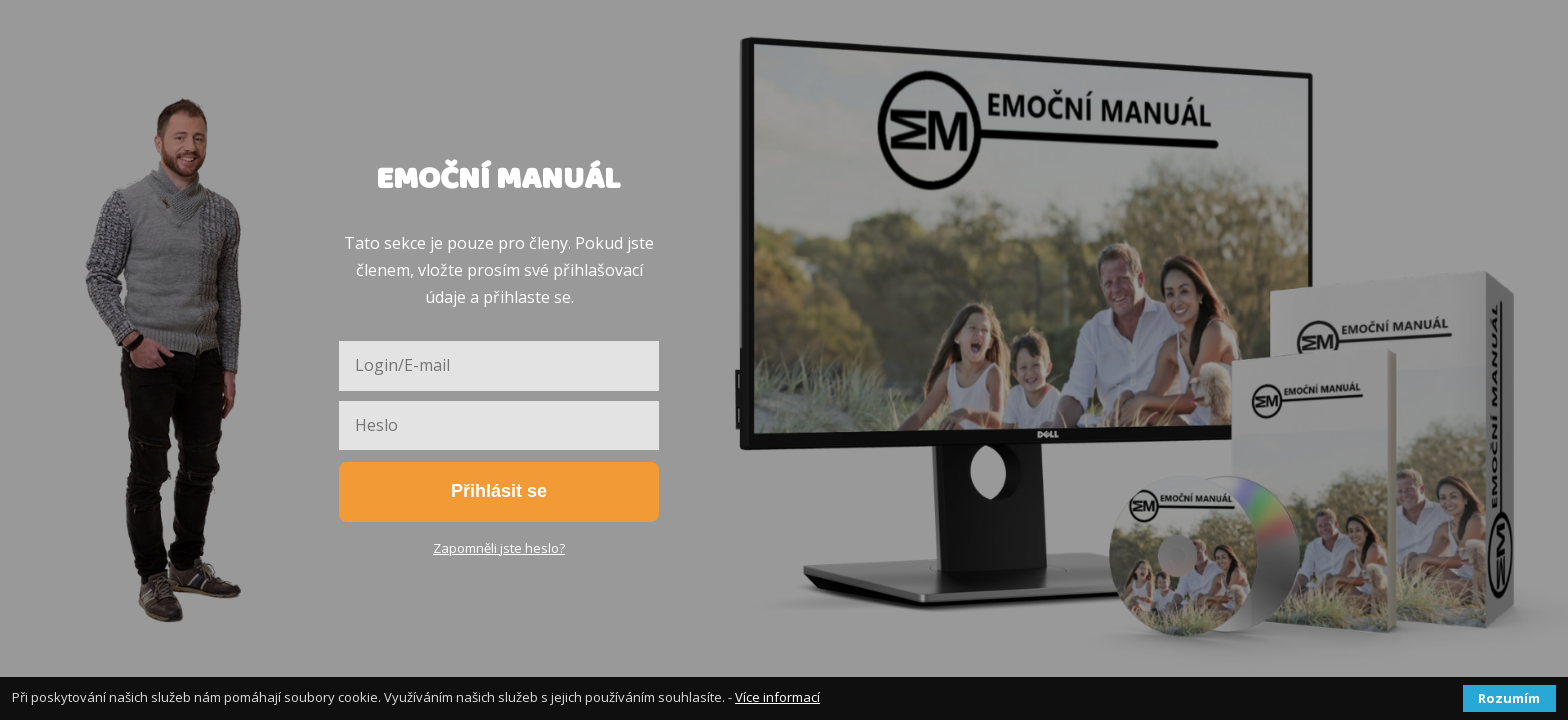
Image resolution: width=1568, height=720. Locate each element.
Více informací (777, 697)
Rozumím (1509, 698)
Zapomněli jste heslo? (499, 548)
